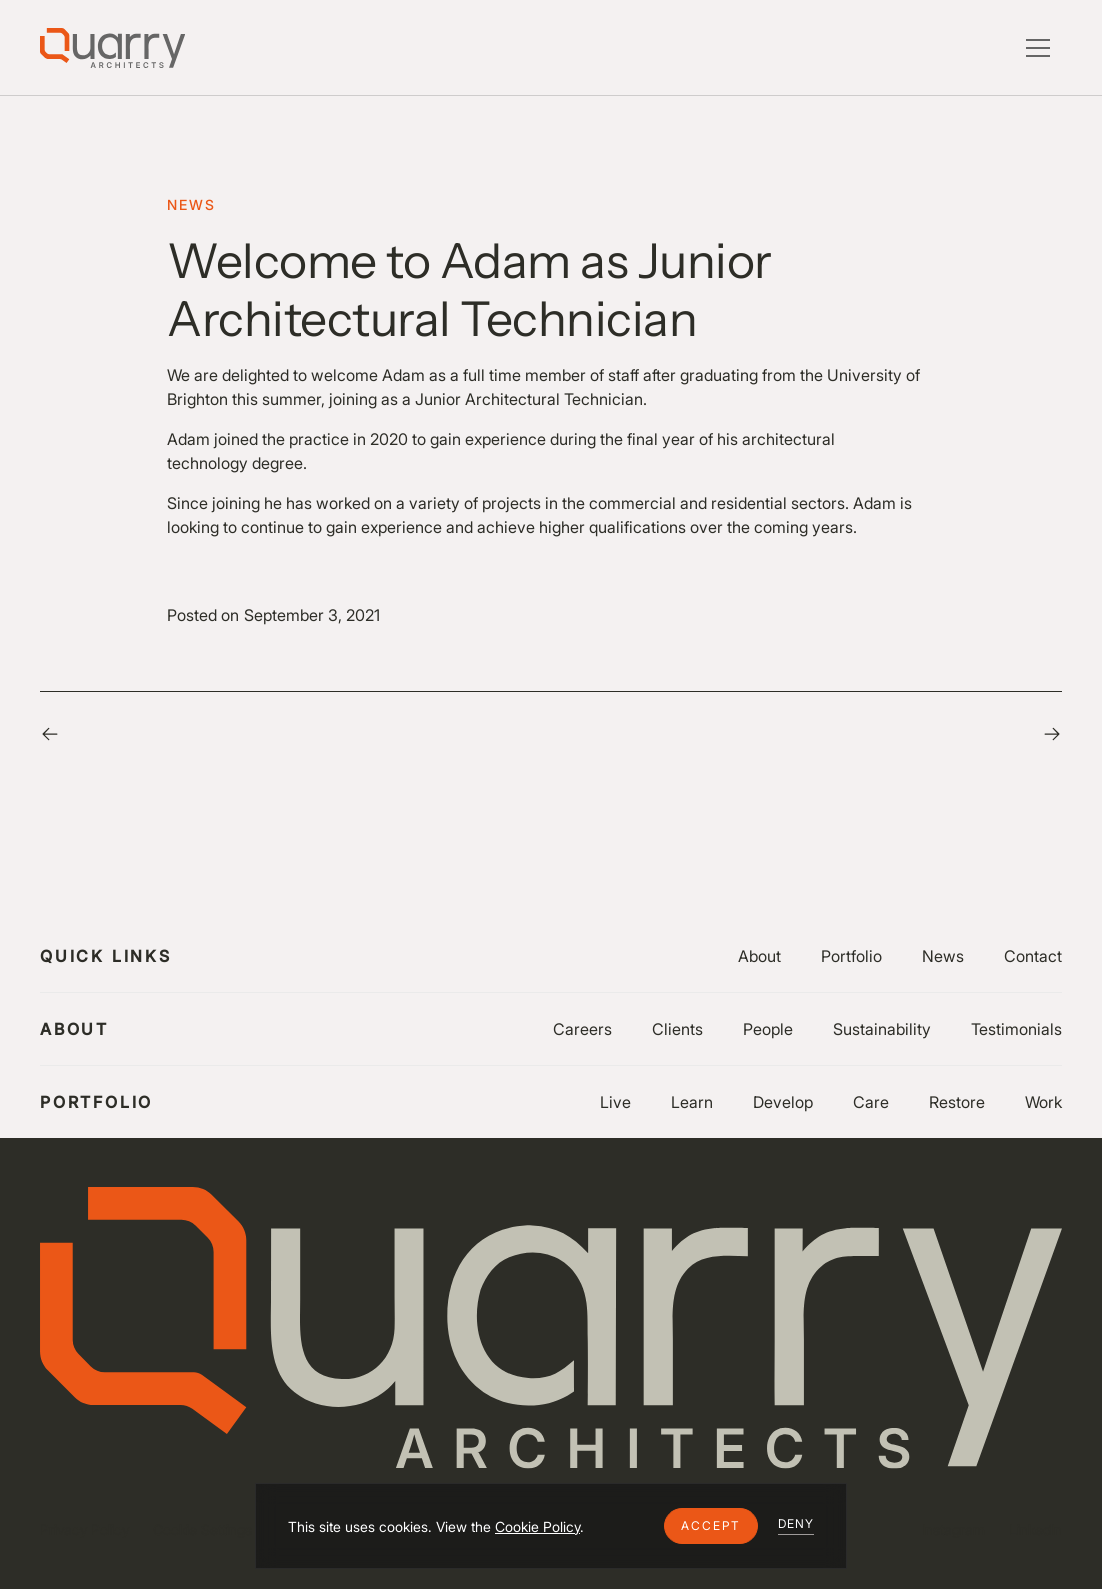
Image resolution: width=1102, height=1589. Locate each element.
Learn (692, 1102)
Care (871, 1102)
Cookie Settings (202, 1529)
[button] (711, 1526)
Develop (783, 1102)
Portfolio (851, 956)
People (768, 1029)
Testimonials (1016, 1029)
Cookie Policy (537, 1526)
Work (1043, 1102)
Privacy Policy (84, 1529)
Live (615, 1102)
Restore (957, 1102)
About (759, 956)
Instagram (953, 1529)
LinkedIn (1035, 1529)
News (943, 956)
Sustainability (882, 1029)
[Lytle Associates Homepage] (112, 48)
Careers (582, 1029)
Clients (677, 1029)
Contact (1033, 956)
